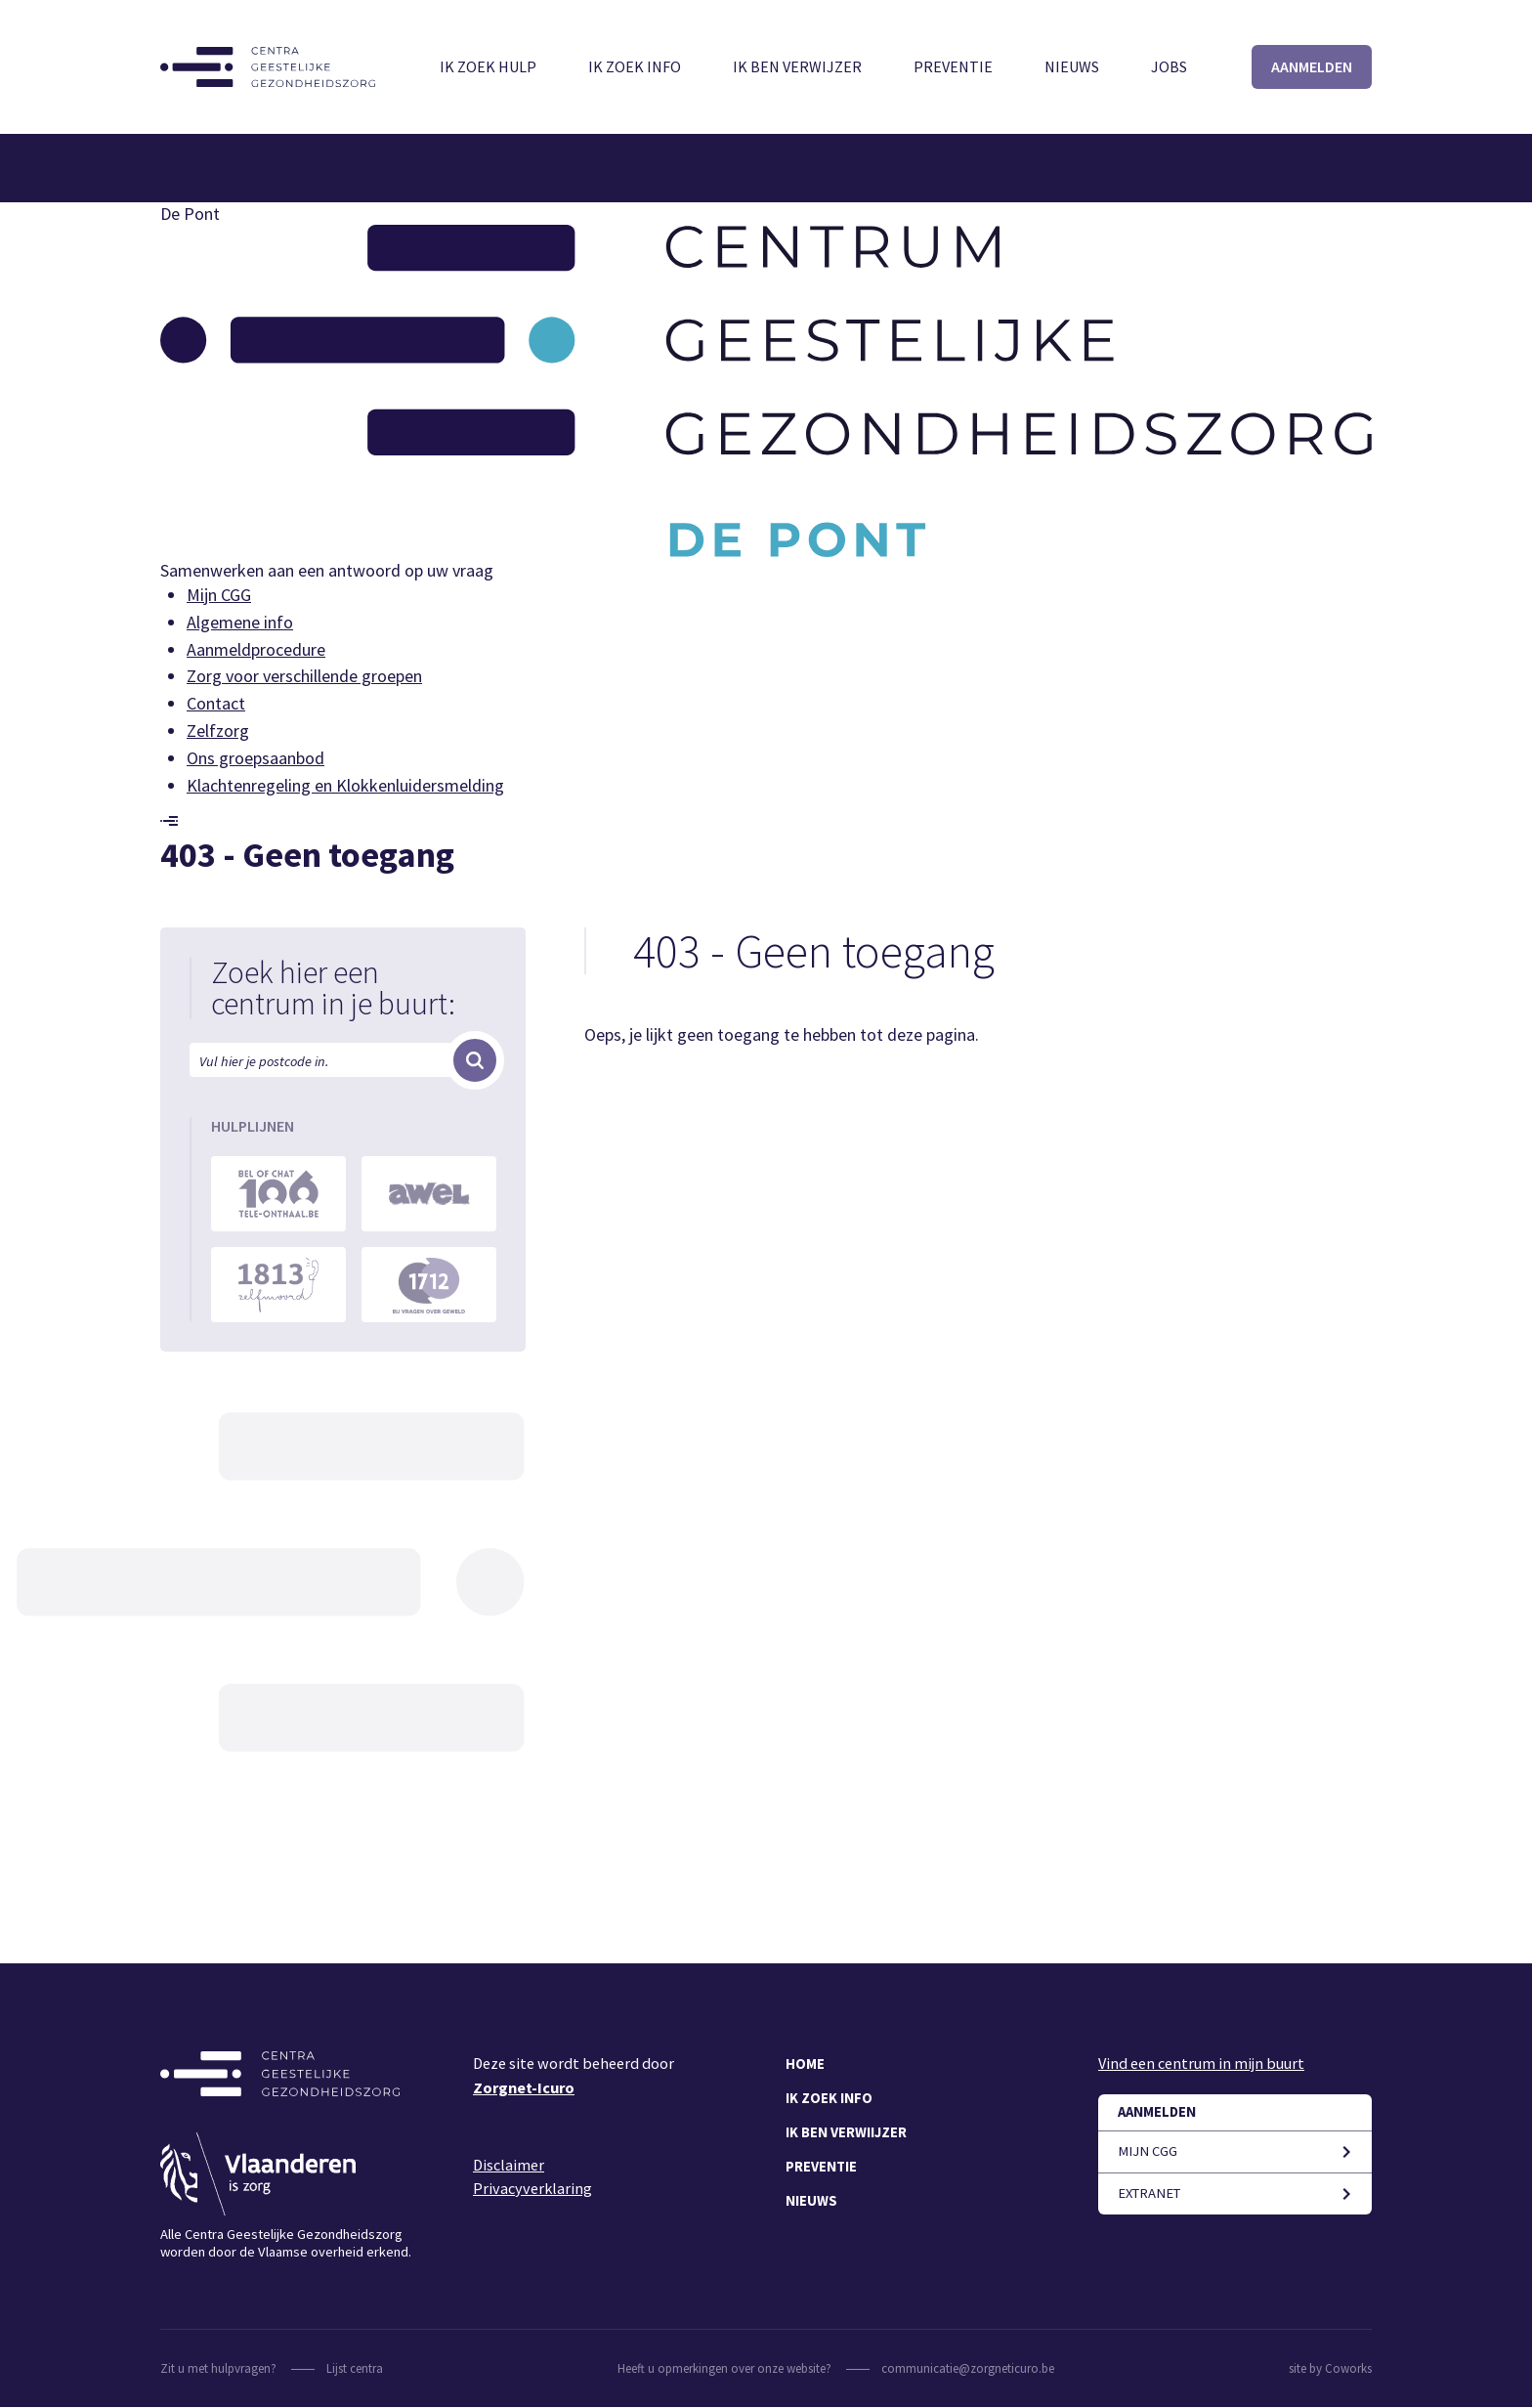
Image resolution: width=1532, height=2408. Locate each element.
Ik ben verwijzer (797, 66)
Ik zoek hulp (488, 66)
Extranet (1149, 2193)
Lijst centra (354, 2368)
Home (805, 2064)
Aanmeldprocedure (256, 649)
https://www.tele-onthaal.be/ (278, 1193)
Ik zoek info (634, 66)
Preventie (953, 66)
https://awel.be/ (429, 1193)
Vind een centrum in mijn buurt (1201, 2063)
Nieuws (1071, 66)
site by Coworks (1330, 2368)
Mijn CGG (219, 594)
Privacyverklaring (532, 2188)
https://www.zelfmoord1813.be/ (278, 1284)
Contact (216, 703)
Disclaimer (508, 2164)
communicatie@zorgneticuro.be (967, 2368)
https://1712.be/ (429, 1284)
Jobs (1169, 66)
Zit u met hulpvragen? (218, 2368)
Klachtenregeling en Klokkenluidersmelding (345, 785)
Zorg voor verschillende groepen (304, 676)
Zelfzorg (218, 730)
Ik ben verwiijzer (846, 2132)
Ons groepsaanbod (255, 758)
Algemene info (240, 622)
